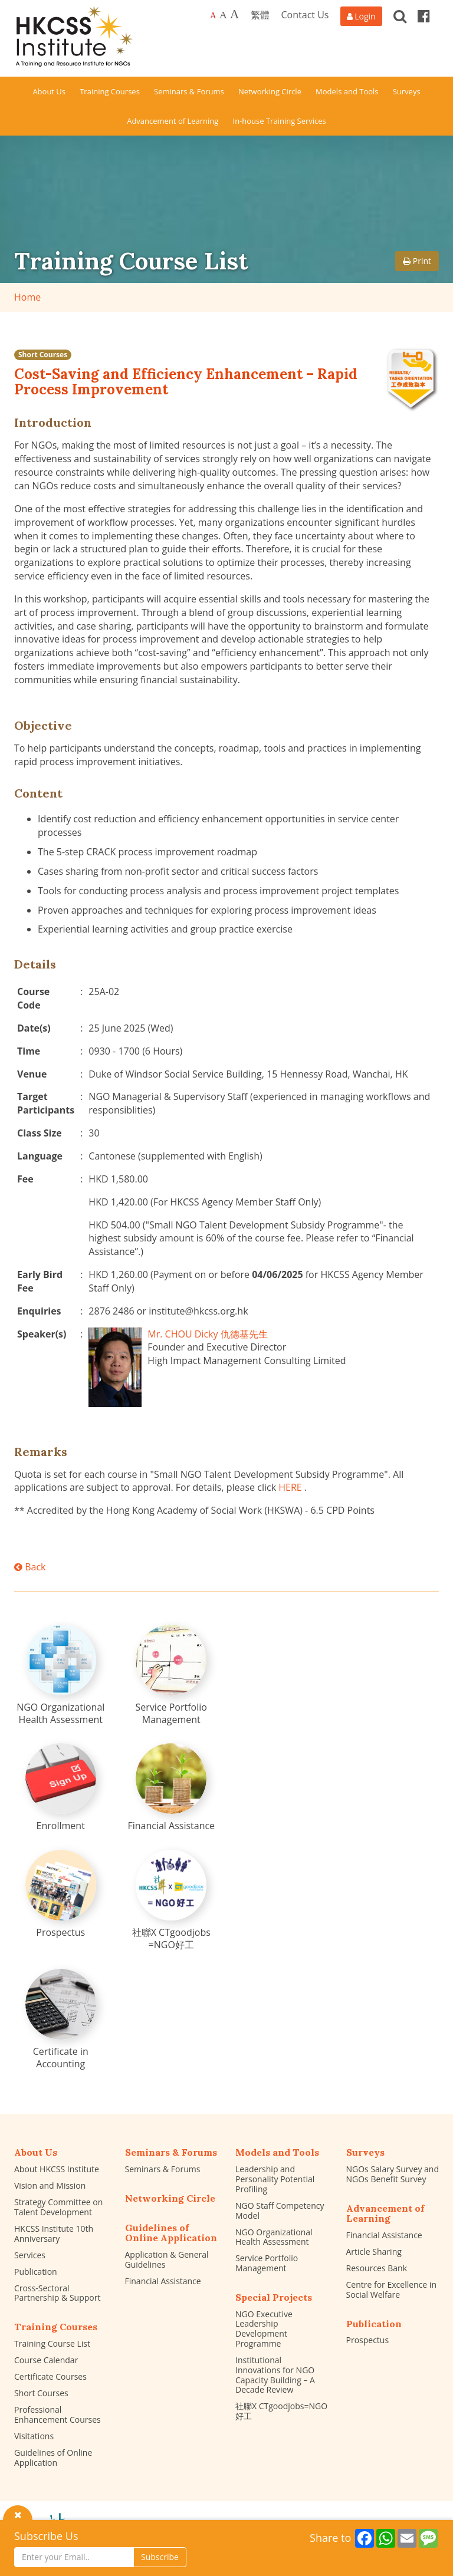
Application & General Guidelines (167, 2259)
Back (29, 1566)
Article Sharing (374, 2251)
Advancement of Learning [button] (172, 121)
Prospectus (367, 2340)
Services (29, 2255)
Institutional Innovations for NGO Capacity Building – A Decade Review (275, 2374)
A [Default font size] (213, 15)
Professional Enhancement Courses (57, 2414)
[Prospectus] (61, 1894)
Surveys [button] (407, 91)
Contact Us (305, 14)
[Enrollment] (61, 1787)
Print (417, 260)
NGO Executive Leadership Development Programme (264, 2328)
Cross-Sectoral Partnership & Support (57, 2293)
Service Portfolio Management (266, 2263)
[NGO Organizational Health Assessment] (61, 1675)
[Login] (361, 16)
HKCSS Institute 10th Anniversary (53, 2233)
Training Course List (52, 2343)
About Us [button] (48, 91)
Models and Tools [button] (347, 91)
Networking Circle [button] (269, 91)
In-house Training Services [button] (279, 121)
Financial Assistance (163, 2281)
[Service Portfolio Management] (171, 1675)
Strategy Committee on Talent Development (58, 2207)
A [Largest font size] (234, 14)
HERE (289, 1487)
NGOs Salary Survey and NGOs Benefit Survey (392, 2174)
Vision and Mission (50, 2185)
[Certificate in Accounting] (61, 2019)
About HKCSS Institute (56, 2169)
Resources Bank (377, 2268)
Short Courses (42, 355)
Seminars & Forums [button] (189, 91)
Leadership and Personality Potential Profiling (274, 2179)
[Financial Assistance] (171, 1787)
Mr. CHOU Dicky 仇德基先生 (207, 1333)
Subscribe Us (46, 2536)
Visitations (34, 2436)
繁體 (260, 14)
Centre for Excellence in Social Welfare (391, 2289)
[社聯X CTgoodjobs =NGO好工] (171, 1900)
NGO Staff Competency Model (279, 2210)
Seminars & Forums (163, 2169)
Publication (35, 2271)
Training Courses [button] (110, 91)
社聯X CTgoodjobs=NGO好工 (281, 2411)
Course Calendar (46, 2360)
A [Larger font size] (223, 15)
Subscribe (160, 2556)
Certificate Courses (50, 2376)
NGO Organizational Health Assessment (274, 2237)
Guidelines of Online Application (53, 2457)
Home (27, 297)
